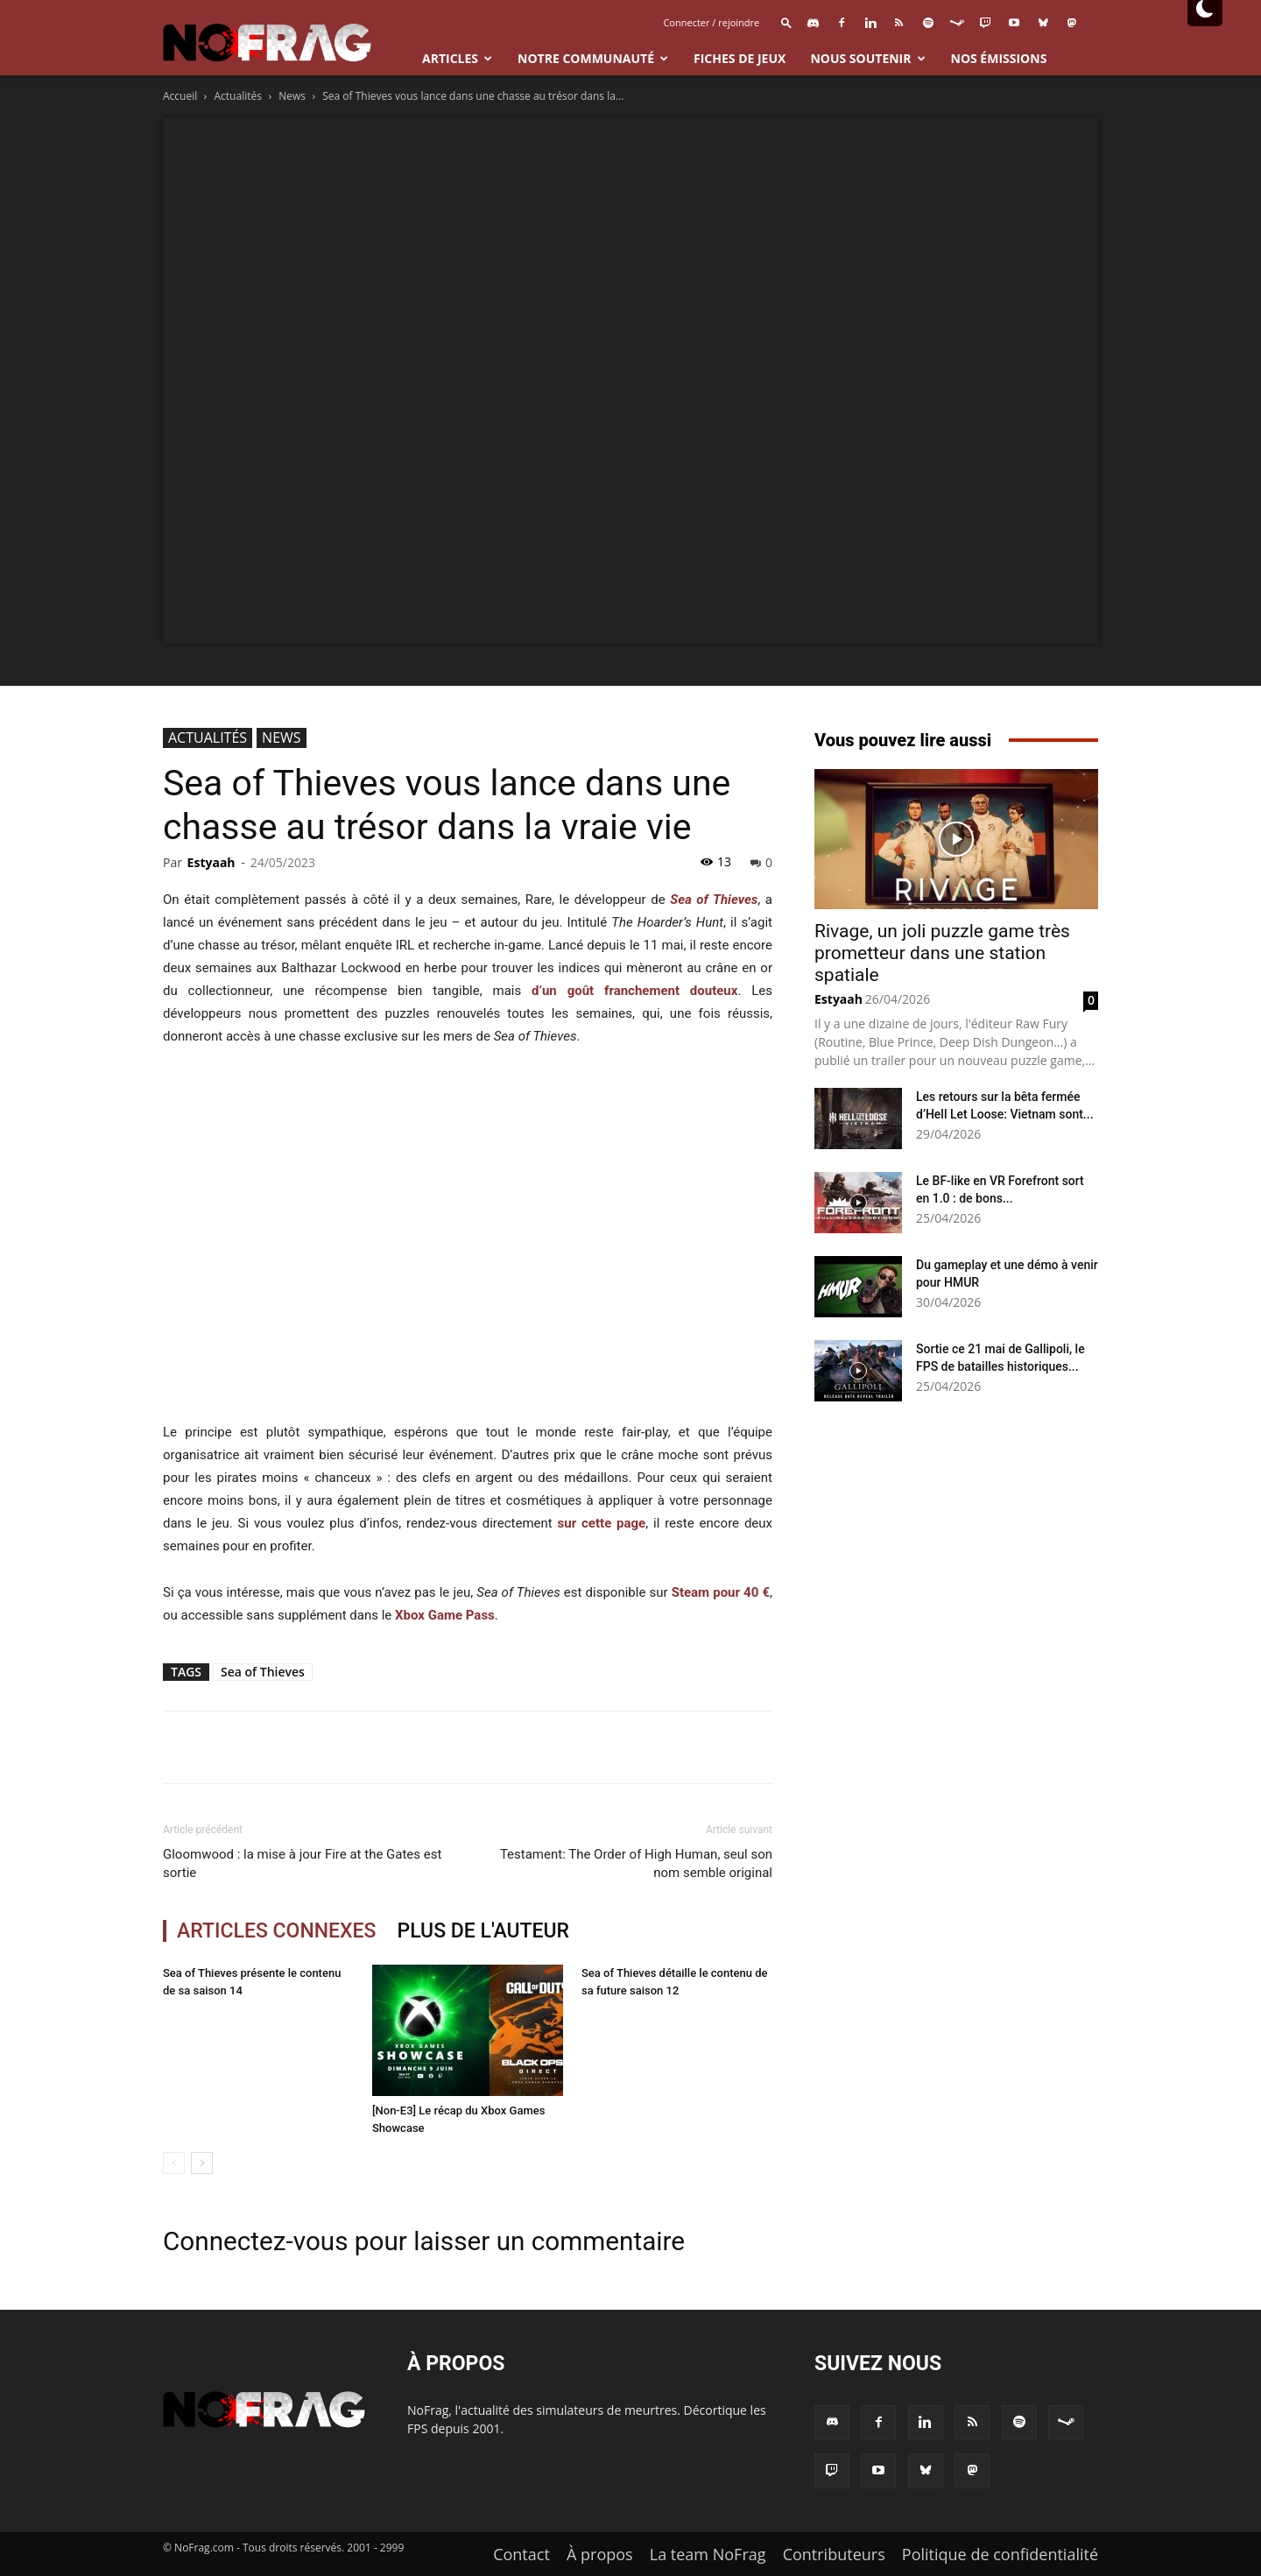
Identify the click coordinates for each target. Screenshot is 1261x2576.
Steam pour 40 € (721, 1592)
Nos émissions (999, 58)
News (292, 95)
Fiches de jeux (739, 58)
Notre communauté (593, 58)
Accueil (180, 95)
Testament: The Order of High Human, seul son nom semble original (636, 1863)
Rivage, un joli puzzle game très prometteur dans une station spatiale (942, 953)
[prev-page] (174, 2163)
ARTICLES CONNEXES (277, 1931)
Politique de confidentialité (1000, 2554)
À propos (600, 2554)
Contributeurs (834, 2554)
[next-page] (202, 2163)
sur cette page (602, 1523)
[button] (786, 22)
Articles (457, 58)
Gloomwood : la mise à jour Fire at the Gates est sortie (302, 1863)
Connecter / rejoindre (711, 22)
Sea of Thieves (263, 1671)
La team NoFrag (708, 2554)
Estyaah (211, 862)
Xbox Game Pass (445, 1615)
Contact (521, 2554)
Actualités (238, 95)
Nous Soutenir (867, 58)
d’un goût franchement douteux (634, 991)
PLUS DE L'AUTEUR (484, 1931)
